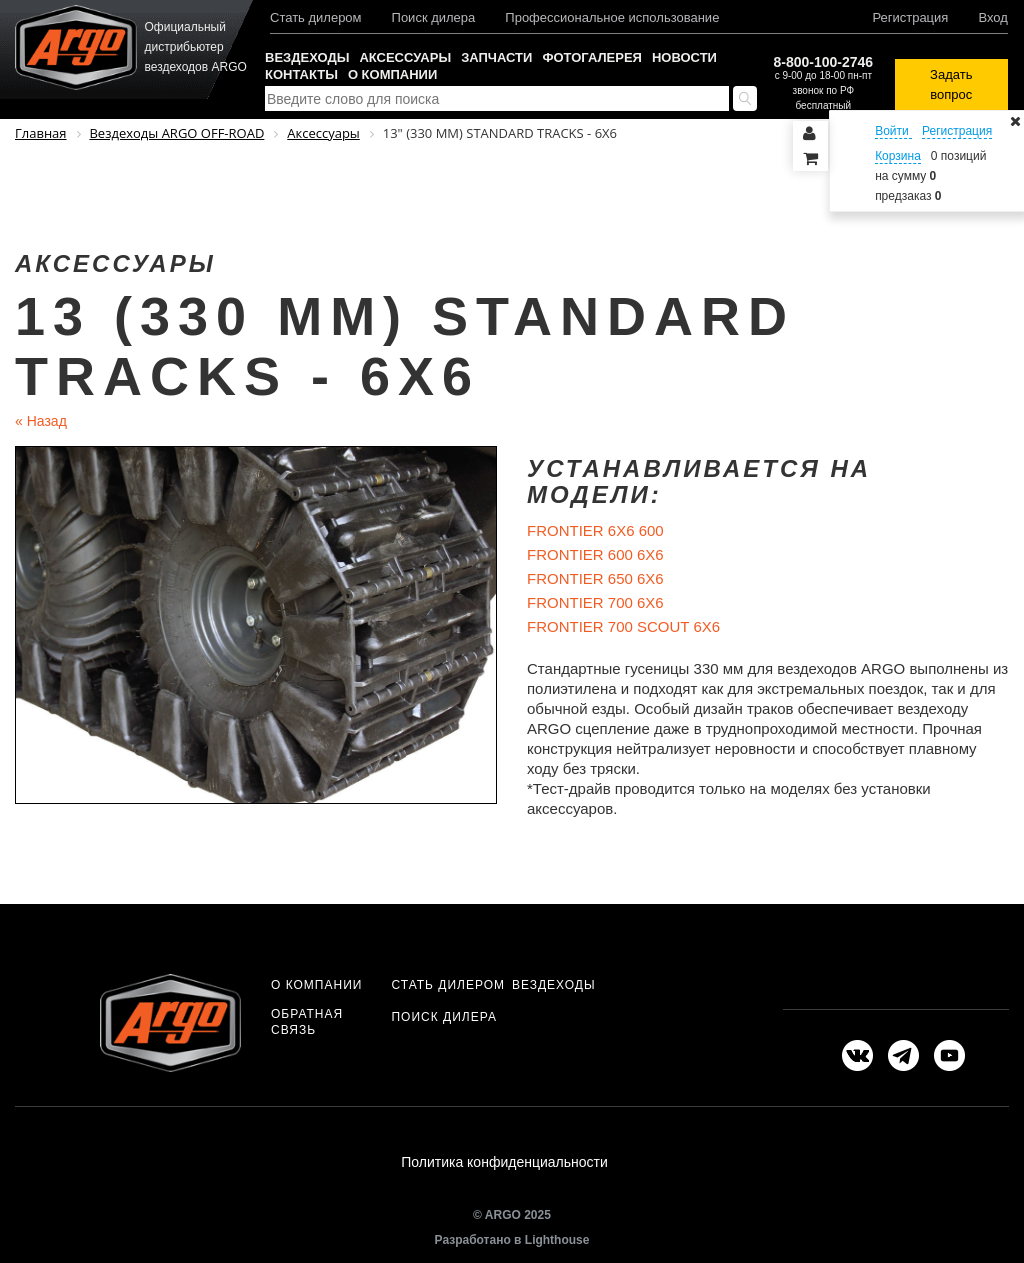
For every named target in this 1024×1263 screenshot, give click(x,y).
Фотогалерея (592, 57)
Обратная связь (307, 1022)
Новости (684, 57)
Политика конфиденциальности (504, 1162)
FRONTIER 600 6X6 (595, 554)
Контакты (301, 74)
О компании (392, 74)
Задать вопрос (951, 84)
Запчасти (496, 57)
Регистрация (910, 17)
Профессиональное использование (612, 17)
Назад (41, 421)
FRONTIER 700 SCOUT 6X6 (623, 626)
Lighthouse (557, 1240)
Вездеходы (307, 57)
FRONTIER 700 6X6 (595, 602)
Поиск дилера (434, 17)
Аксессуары (405, 57)
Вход (992, 17)
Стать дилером (316, 17)
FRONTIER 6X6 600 (595, 530)
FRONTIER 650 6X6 (595, 578)
